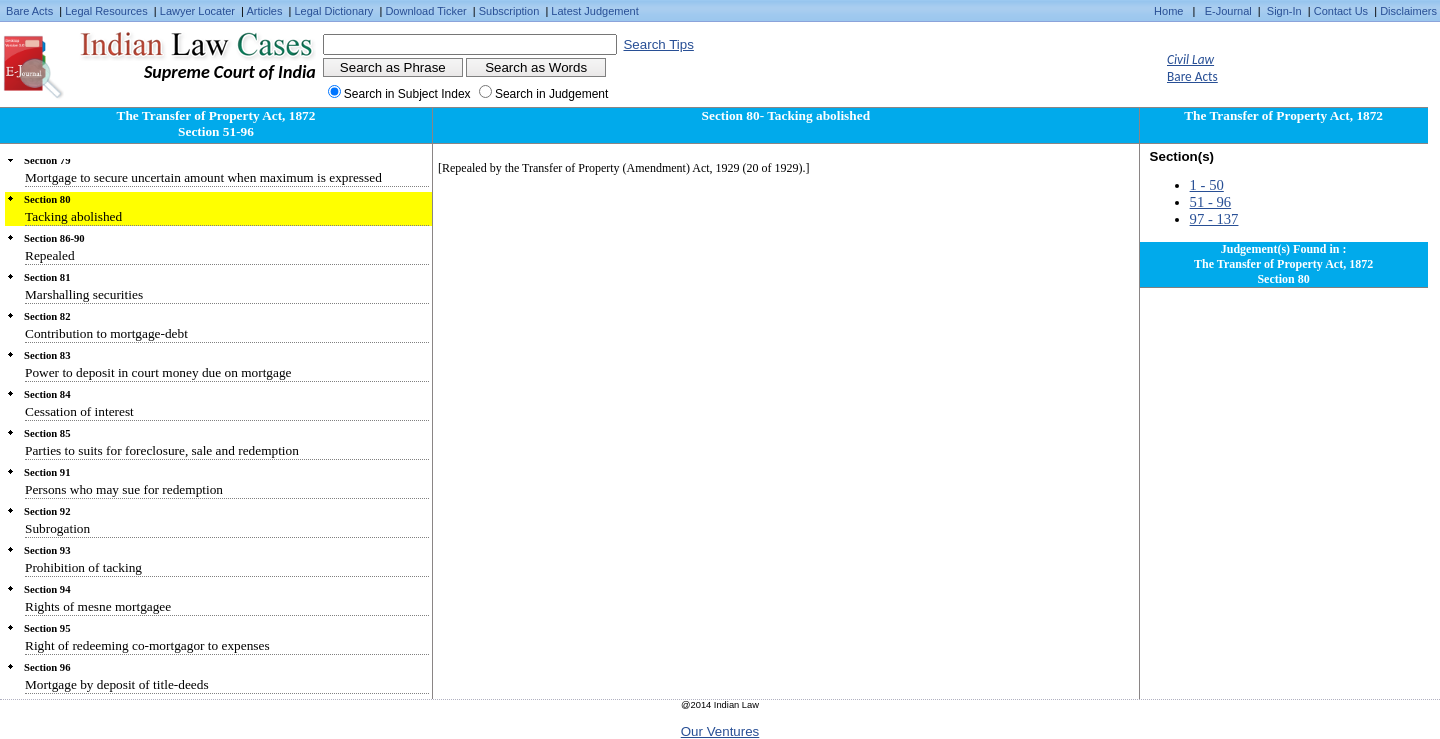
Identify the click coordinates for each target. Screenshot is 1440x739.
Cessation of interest (79, 411)
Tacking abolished (73, 216)
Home (1168, 11)
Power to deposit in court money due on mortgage (158, 372)
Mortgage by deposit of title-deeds (117, 684)
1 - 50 (1207, 185)
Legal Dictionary (334, 11)
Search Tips (658, 44)
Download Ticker (425, 11)
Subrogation (57, 528)
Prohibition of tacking (83, 567)
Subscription (509, 11)
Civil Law (1190, 59)
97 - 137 (1214, 219)
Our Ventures (720, 731)
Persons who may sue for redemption (124, 489)
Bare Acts (29, 11)
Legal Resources (106, 11)
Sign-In (1284, 11)
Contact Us (1341, 11)
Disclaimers (1408, 11)
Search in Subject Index (407, 94)
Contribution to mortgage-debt (106, 333)
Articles (264, 11)
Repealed (50, 255)
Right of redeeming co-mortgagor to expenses (147, 645)
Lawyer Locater (197, 11)
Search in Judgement (551, 94)
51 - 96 (1211, 202)
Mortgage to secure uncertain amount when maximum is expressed (203, 177)
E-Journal (1228, 11)
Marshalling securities (84, 294)
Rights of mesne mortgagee (98, 606)
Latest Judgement (594, 11)
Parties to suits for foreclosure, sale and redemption (162, 450)
